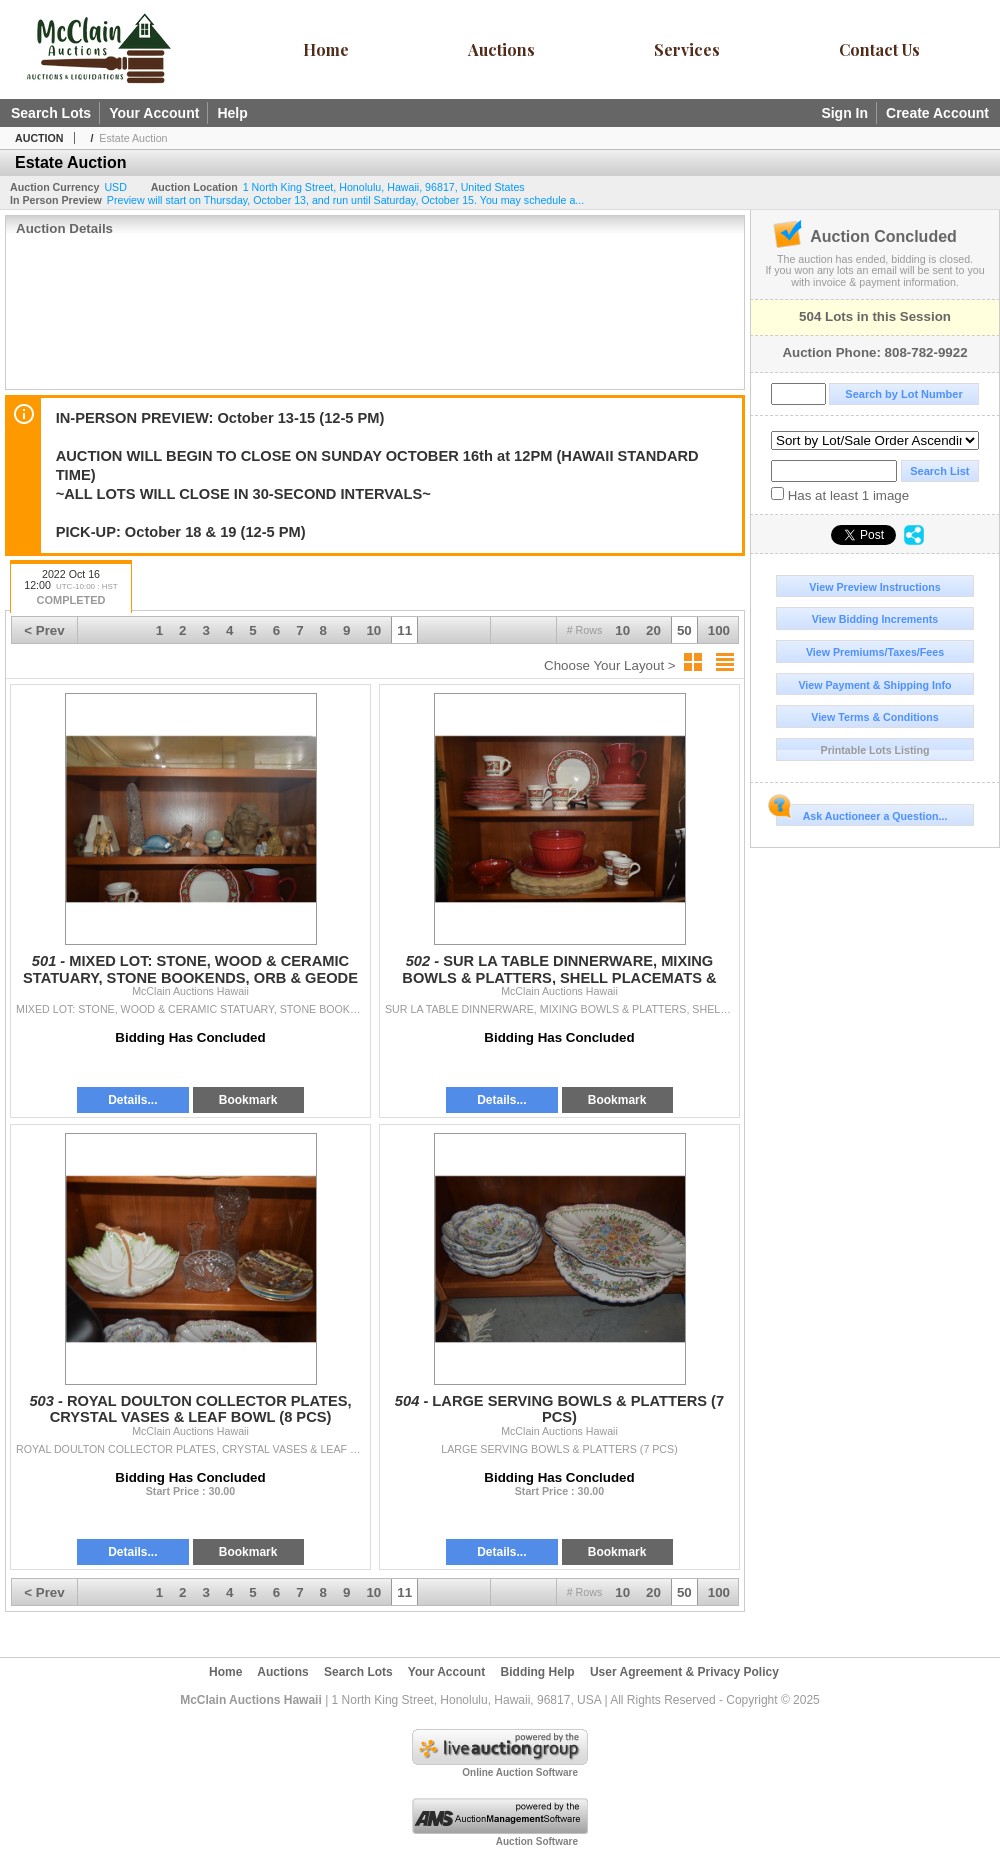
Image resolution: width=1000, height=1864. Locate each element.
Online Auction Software (520, 1772)
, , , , (384, 187)
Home (326, 49)
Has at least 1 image (840, 495)
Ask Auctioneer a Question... (861, 813)
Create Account (937, 113)
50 (684, 630)
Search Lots (51, 113)
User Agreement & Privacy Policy (684, 1672)
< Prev (44, 630)
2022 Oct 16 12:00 (71, 588)
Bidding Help (538, 1672)
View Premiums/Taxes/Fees (875, 652)
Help (232, 113)
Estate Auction (133, 138)
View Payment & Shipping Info (874, 685)
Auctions (501, 49)
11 (404, 630)
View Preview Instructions (874, 587)
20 (653, 630)
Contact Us (879, 49)
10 (622, 630)
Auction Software (537, 1841)
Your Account (154, 113)
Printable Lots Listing (875, 750)
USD (115, 187)
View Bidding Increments (875, 619)
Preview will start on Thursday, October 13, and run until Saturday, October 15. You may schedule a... (345, 200)
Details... (132, 1100)
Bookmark (248, 1100)
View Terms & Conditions (875, 717)
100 (719, 630)
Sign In (844, 113)
